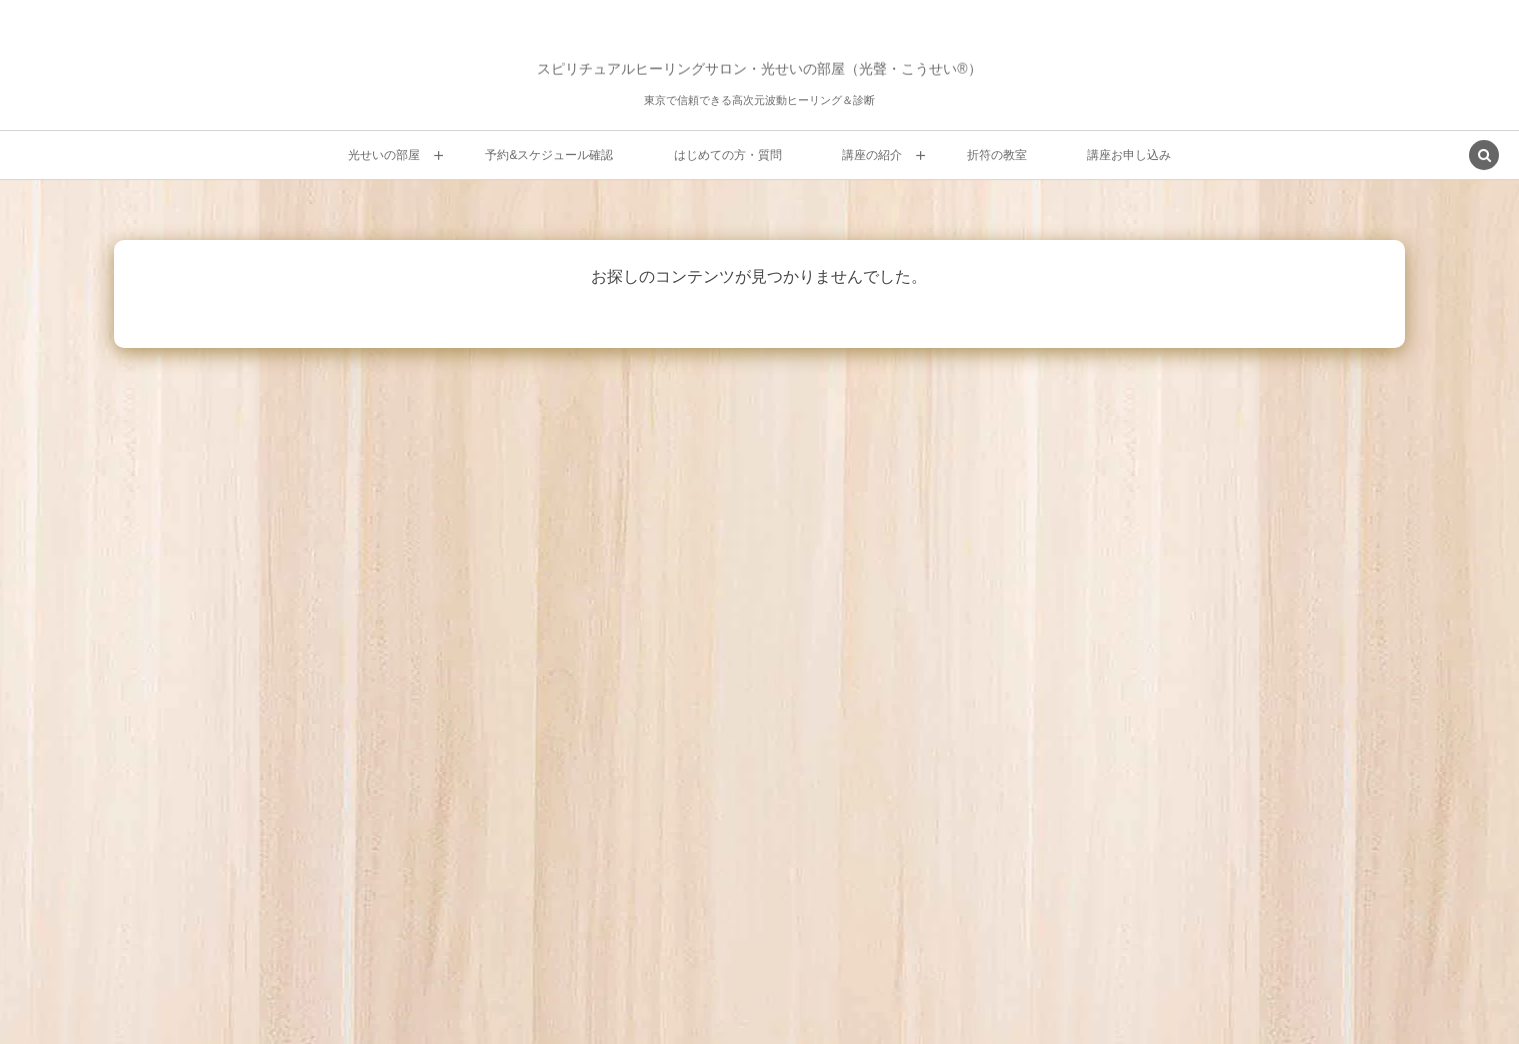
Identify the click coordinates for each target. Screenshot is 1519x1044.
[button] (1484, 157)
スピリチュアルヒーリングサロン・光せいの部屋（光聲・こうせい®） (759, 69)
